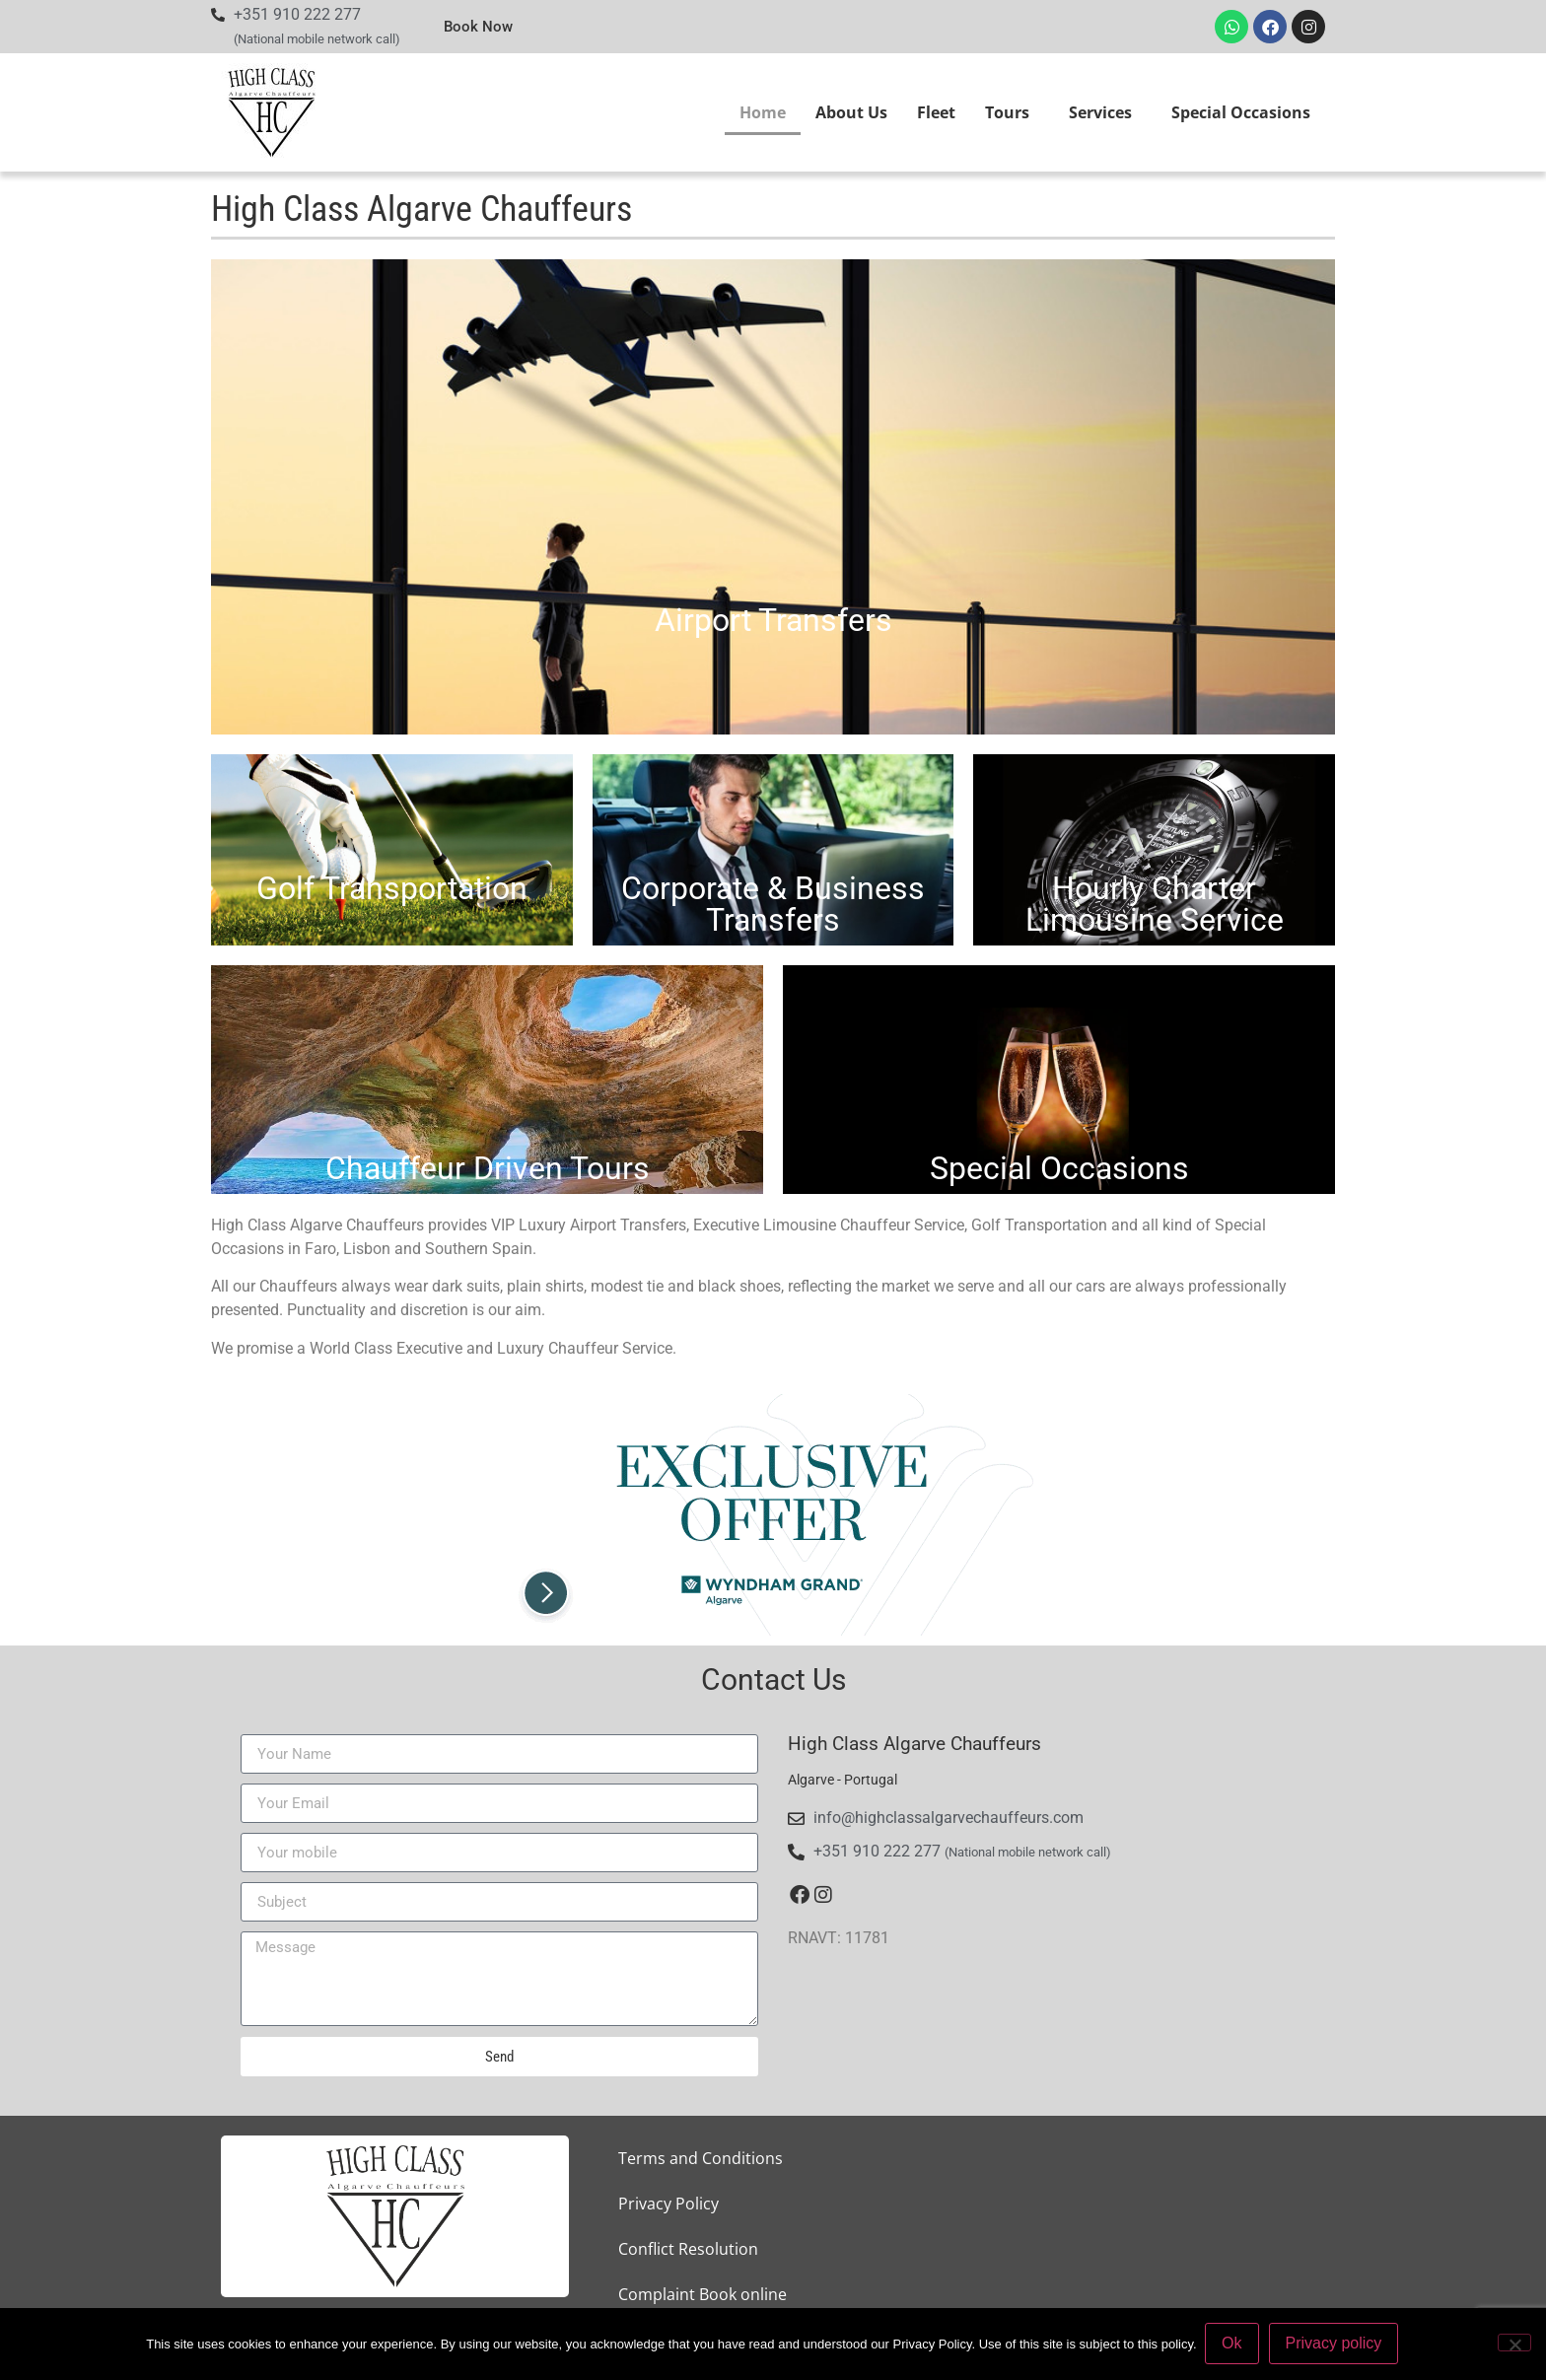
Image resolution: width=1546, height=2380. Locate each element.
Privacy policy (1335, 2344)
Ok (1233, 2344)
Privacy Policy (668, 2203)
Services (1105, 112)
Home (762, 112)
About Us (851, 112)
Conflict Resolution (688, 2249)
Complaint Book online (702, 2294)
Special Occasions (1240, 112)
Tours (1012, 112)
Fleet (936, 112)
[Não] (1514, 2343)
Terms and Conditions (700, 2158)
